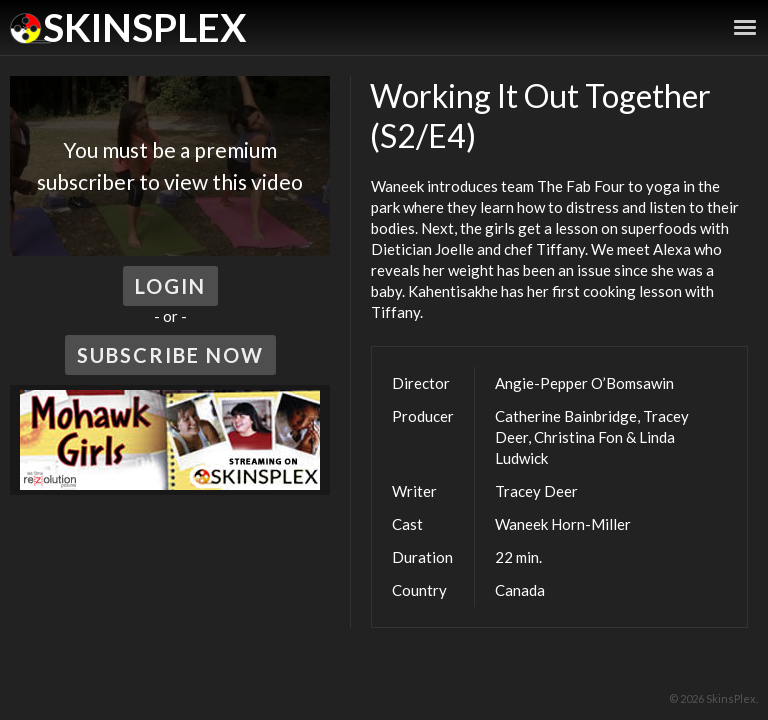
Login (170, 286)
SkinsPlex (144, 27)
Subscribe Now (170, 355)
